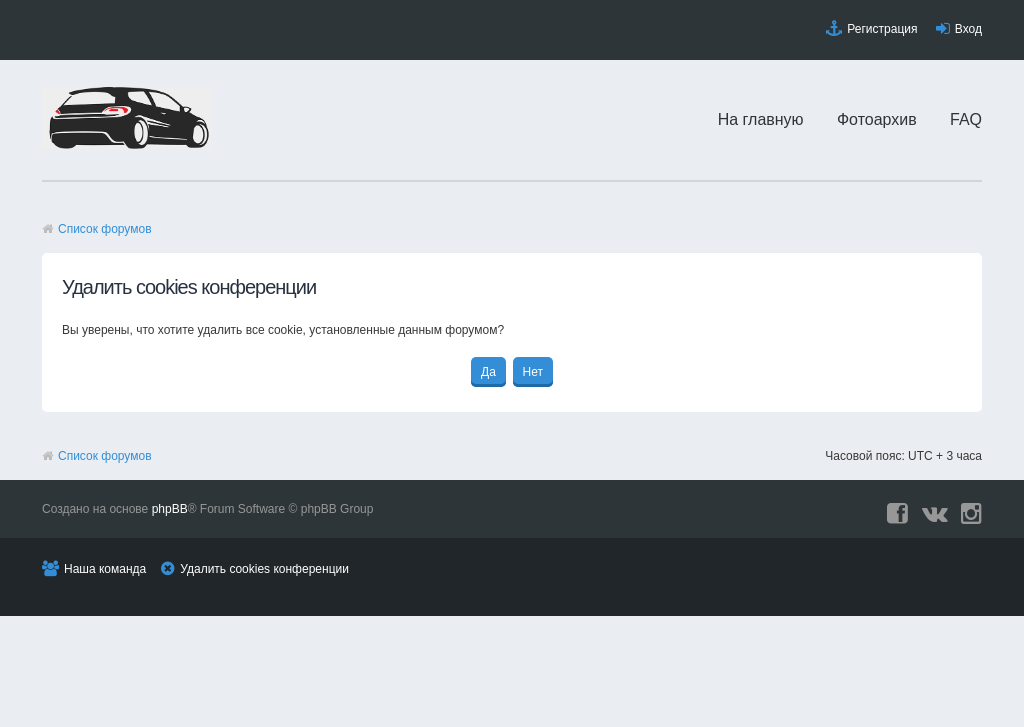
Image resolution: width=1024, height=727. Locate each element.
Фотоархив (877, 119)
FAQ (966, 119)
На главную (761, 119)
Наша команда (105, 569)
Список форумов (105, 229)
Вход (968, 29)
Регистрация (882, 29)
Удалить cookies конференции (264, 569)
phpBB (170, 509)
